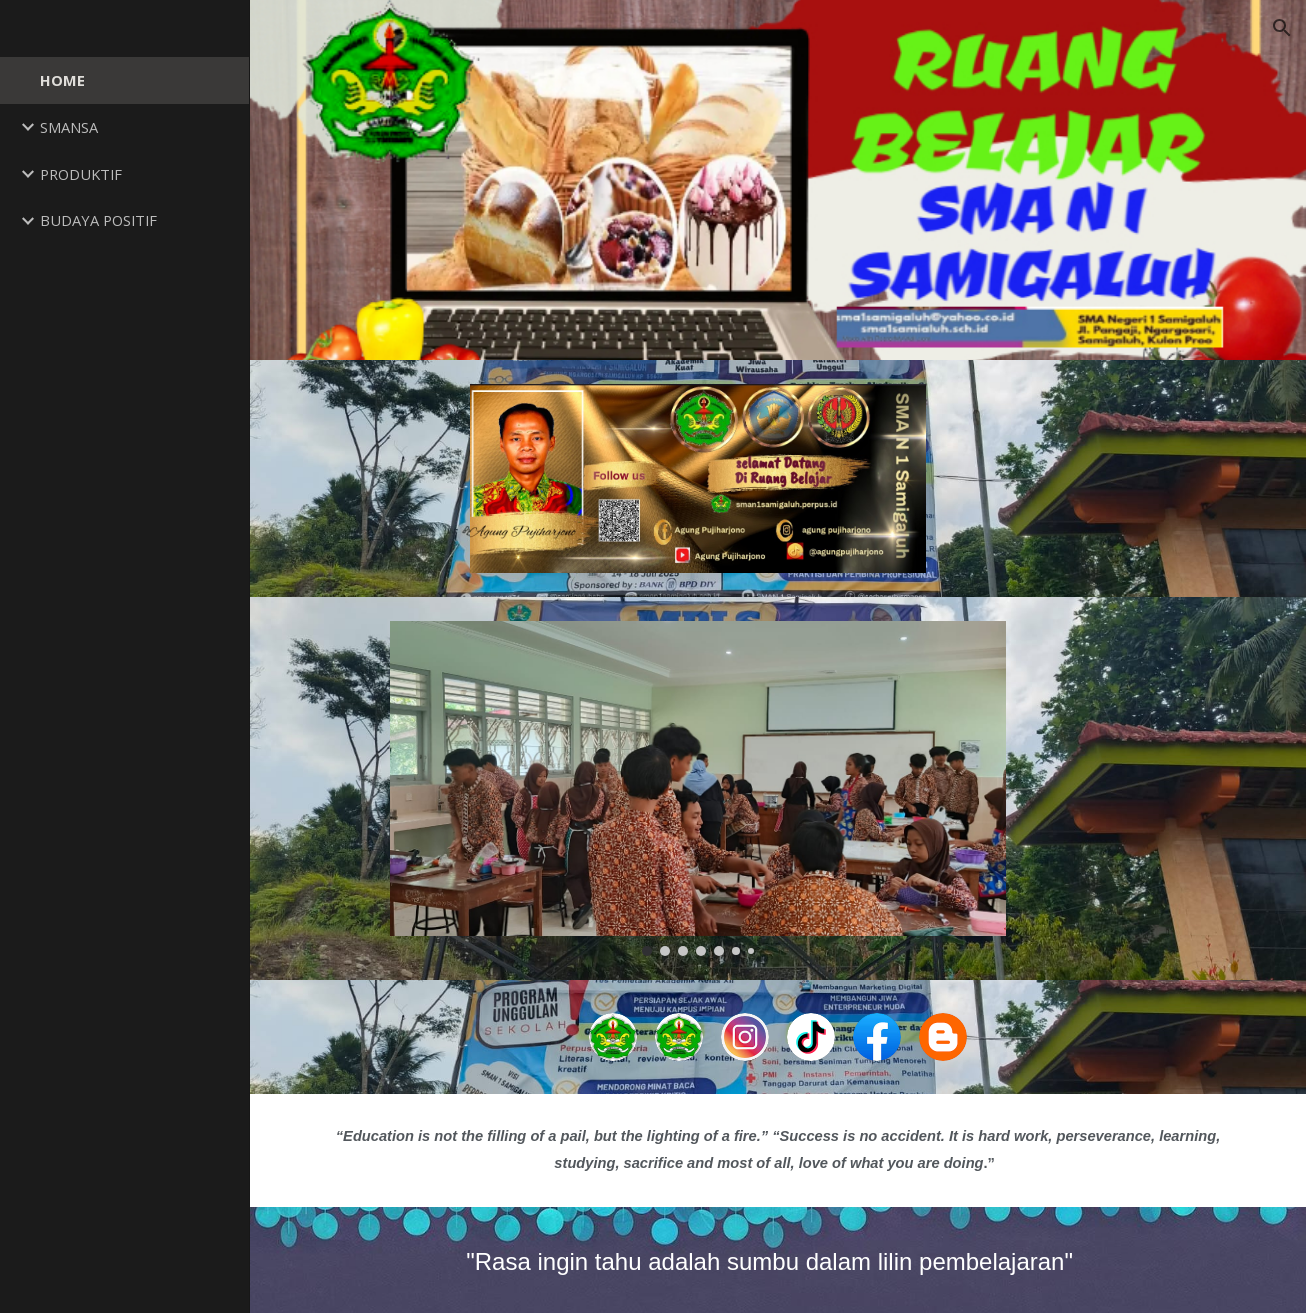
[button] (1282, 28)
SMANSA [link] (69, 127)
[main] (778, 1150)
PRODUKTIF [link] (81, 174)
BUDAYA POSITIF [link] (98, 220)
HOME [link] (62, 80)
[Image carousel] (698, 789)
